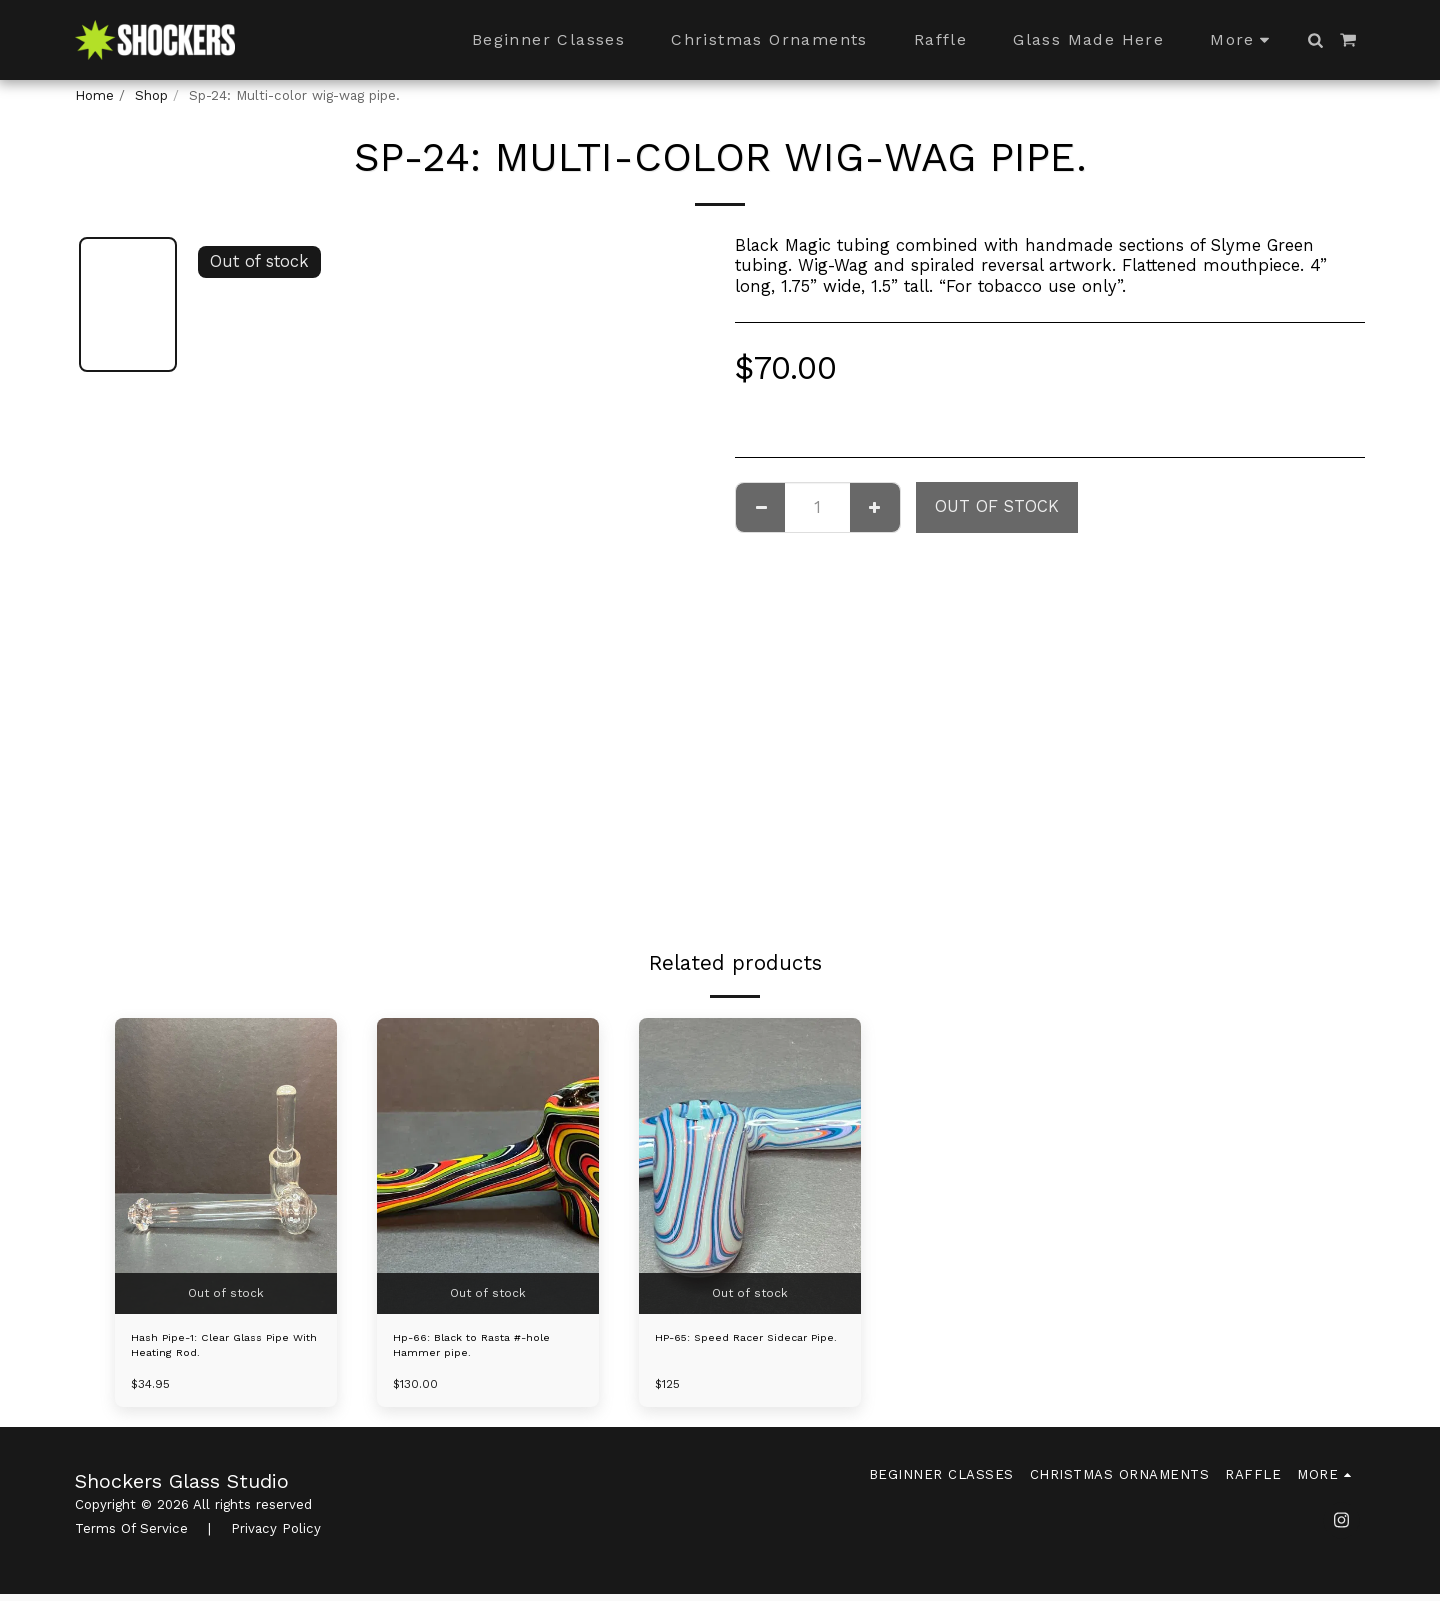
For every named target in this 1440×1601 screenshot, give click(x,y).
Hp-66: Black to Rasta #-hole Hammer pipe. (474, 1349)
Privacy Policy (276, 1535)
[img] (226, 1166)
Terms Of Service (131, 1535)
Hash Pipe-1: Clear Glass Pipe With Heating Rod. (226, 1349)
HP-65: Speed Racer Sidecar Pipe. (748, 1349)
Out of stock (997, 506)
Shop (151, 95)
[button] (1315, 40)
